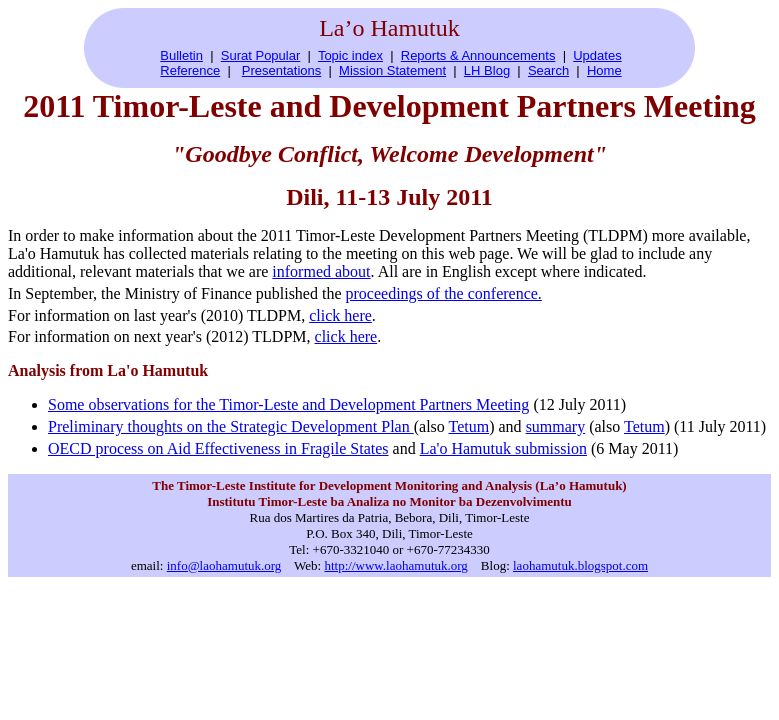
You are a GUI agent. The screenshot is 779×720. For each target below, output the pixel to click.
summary (556, 426)
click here (340, 315)
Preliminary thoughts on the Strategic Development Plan (231, 426)
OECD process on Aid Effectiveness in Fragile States (218, 448)
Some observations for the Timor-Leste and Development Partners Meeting (288, 404)
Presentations (282, 70)
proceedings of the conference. (444, 293)
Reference (190, 70)
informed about (321, 271)
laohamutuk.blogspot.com (580, 565)
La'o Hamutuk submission (503, 448)
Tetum (469, 426)
